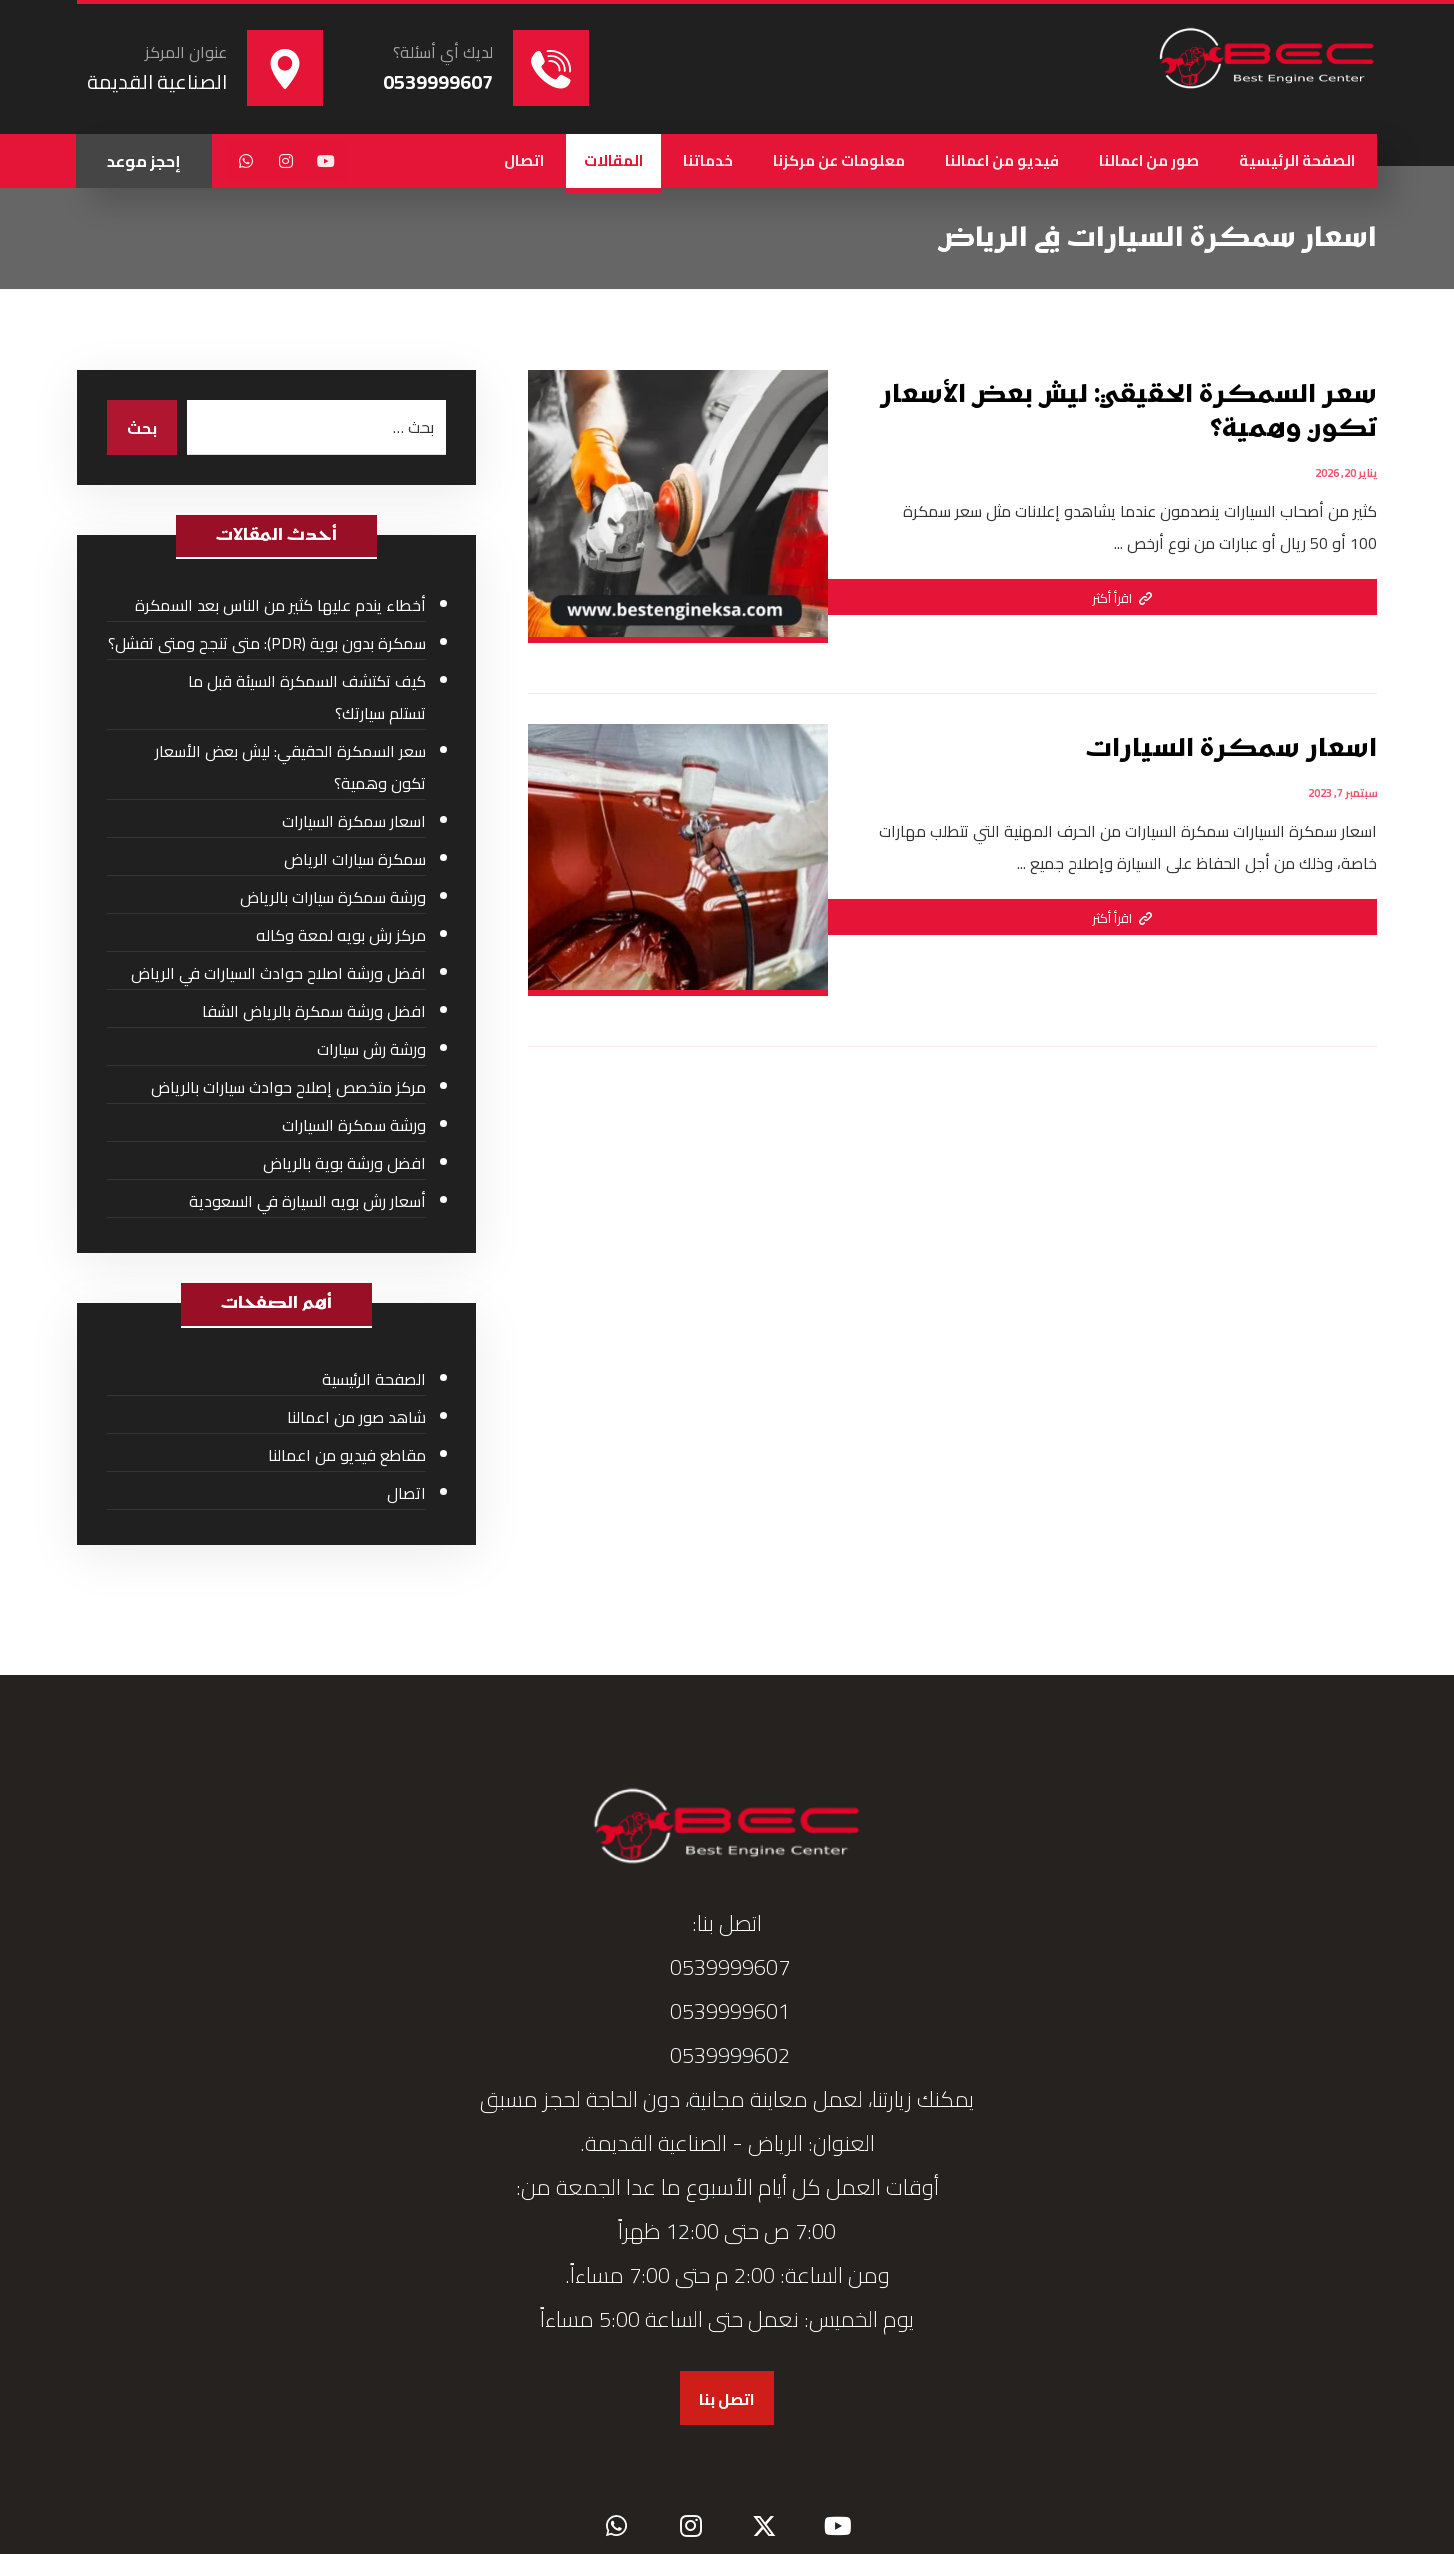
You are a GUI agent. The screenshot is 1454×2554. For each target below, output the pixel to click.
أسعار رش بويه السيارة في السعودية (307, 1201)
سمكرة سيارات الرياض (355, 859)
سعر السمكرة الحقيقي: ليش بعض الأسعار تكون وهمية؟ (290, 767)
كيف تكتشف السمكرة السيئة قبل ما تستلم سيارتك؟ (307, 697)
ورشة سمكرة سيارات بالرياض (333, 897)
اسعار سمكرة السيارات (354, 821)
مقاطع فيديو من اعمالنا (347, 1455)
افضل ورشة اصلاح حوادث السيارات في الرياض (278, 973)
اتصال (406, 1493)
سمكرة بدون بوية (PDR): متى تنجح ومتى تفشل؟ (267, 643)
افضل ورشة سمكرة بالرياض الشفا (314, 1011)
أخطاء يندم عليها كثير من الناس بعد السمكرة (280, 605)
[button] (326, 161)
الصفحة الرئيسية (374, 1379)
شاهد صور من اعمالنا (356, 1417)
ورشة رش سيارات (371, 1049)
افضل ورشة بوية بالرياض (344, 1163)
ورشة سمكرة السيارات (354, 1125)
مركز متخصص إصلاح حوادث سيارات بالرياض (288, 1087)
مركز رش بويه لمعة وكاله (341, 935)
